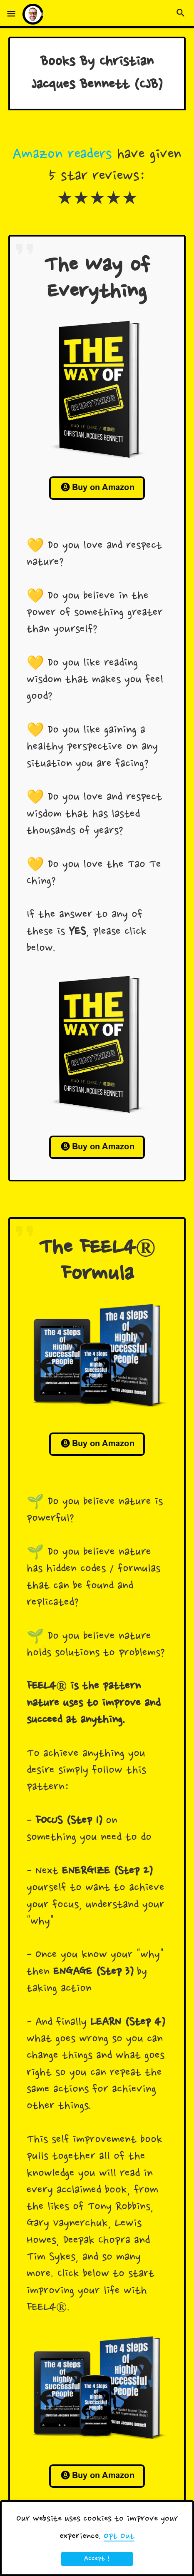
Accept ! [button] (97, 2558)
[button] (11, 14)
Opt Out (119, 2536)
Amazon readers (62, 155)
